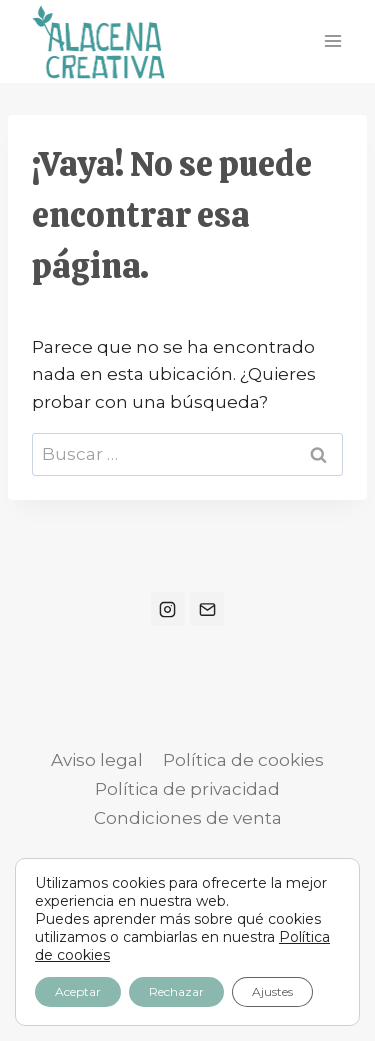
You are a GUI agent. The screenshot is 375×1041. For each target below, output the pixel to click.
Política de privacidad (187, 789)
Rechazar (176, 991)
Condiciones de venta (188, 818)
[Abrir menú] (332, 41)
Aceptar (78, 991)
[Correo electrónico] (207, 609)
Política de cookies (243, 760)
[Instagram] (168, 609)
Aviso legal (97, 760)
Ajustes (272, 991)
